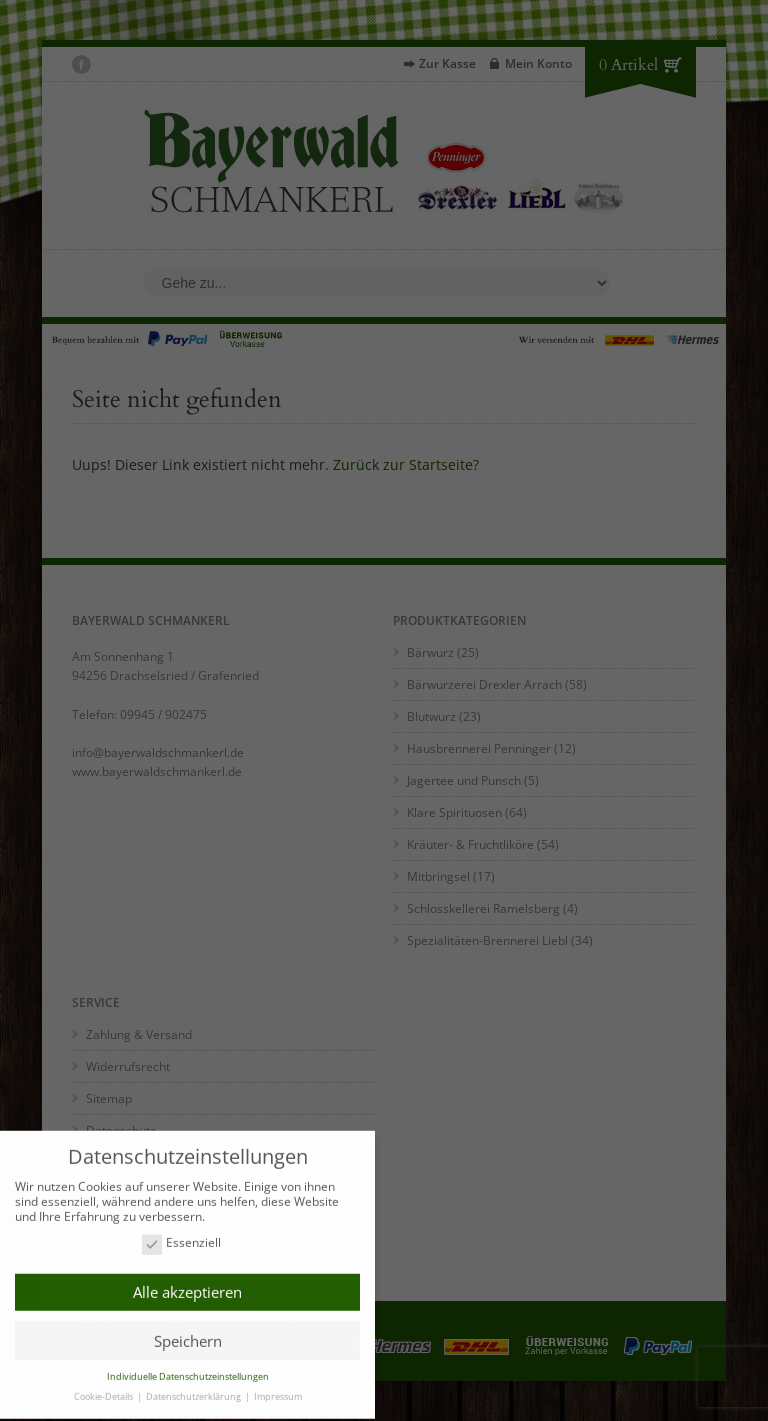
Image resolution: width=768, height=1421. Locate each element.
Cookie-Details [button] (104, 1391)
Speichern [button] (188, 1336)
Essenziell (181, 1238)
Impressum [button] (278, 1391)
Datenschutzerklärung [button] (194, 1391)
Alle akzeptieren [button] (187, 1287)
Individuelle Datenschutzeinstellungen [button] (188, 1371)
